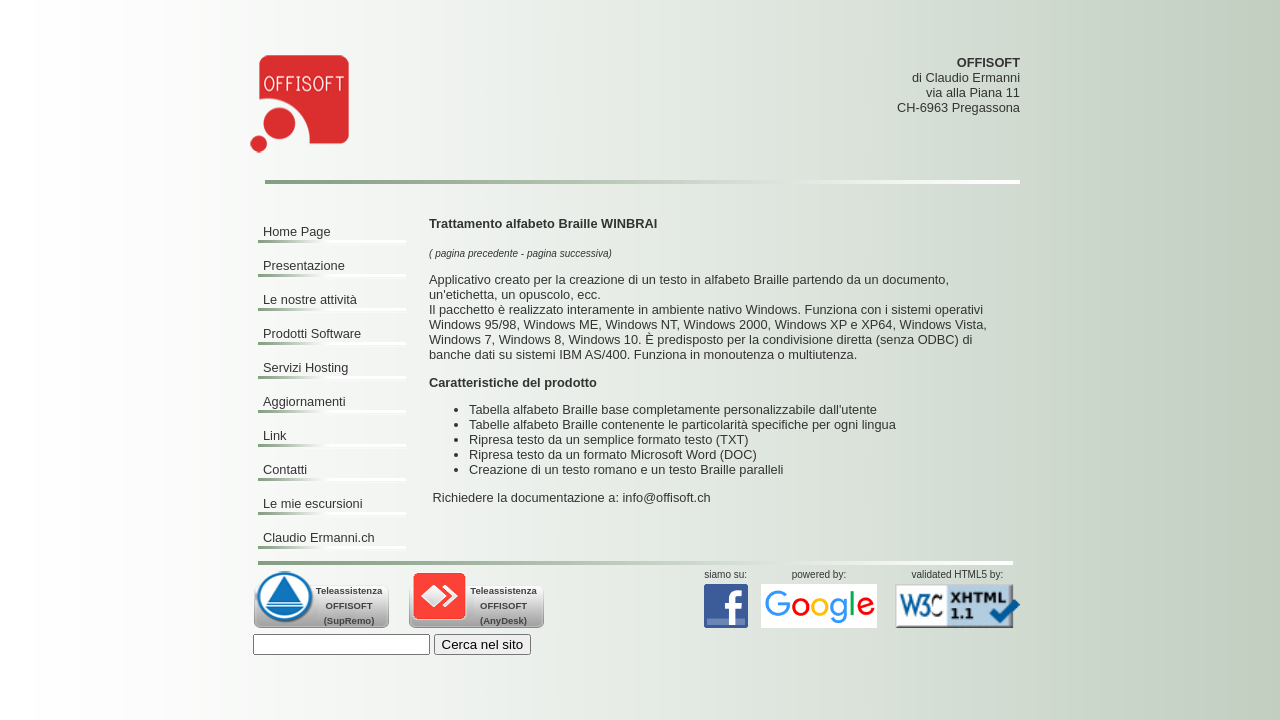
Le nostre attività (310, 299)
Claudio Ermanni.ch (319, 537)
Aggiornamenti (304, 401)
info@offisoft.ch (667, 497)
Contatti (285, 469)
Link (274, 435)
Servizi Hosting (305, 367)
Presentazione (304, 265)
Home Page (297, 231)
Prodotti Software (312, 333)
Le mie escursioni (313, 503)
